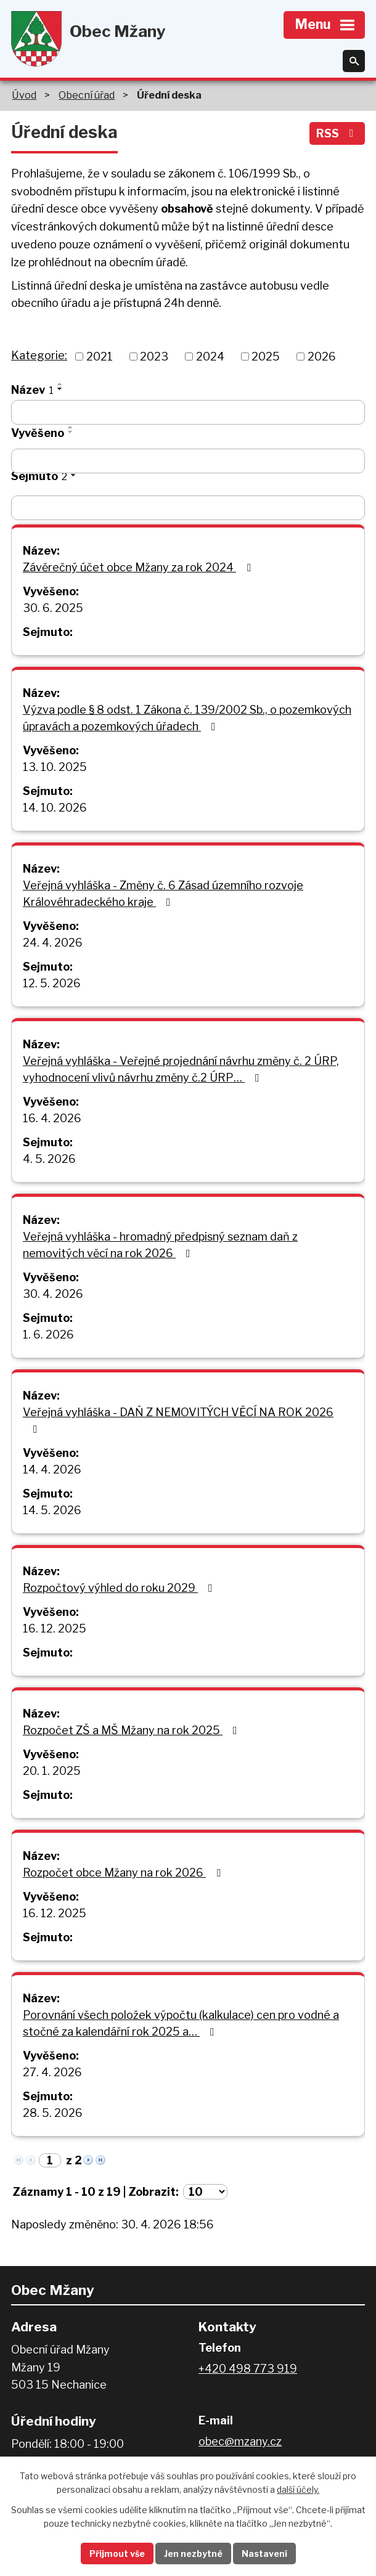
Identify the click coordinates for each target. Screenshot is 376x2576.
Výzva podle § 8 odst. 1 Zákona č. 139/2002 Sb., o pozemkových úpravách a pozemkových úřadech (187, 718)
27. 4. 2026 (52, 2072)
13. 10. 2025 (55, 766)
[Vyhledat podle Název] (188, 412)
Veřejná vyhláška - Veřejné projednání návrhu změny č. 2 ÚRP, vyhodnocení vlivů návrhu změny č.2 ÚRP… (181, 1069)
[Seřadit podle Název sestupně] (60, 388)
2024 (210, 356)
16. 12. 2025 (54, 1628)
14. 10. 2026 (55, 807)
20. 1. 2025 (52, 1770)
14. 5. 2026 (52, 1510)
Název (32, 389)
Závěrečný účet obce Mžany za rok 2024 (139, 567)
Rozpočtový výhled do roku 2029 (120, 1587)
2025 (265, 356)
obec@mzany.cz (240, 2441)
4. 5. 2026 (49, 1158)
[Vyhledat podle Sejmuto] (188, 507)
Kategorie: (39, 355)
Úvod (24, 95)
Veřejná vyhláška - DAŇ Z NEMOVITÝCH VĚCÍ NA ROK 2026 (178, 1420)
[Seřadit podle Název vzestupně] (60, 383)
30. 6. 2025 (53, 607)
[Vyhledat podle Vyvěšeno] (188, 461)
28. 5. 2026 (53, 2112)
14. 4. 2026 (52, 1469)
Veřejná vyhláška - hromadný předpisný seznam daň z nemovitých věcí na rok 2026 (160, 1245)
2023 (154, 356)
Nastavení (264, 2553)
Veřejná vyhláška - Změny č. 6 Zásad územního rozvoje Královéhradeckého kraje (163, 893)
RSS (337, 133)
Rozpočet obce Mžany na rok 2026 (124, 1872)
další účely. (298, 2490)
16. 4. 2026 (52, 1118)
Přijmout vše (117, 2553)
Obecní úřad (87, 95)
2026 (322, 356)
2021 (99, 356)
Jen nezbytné (193, 2553)
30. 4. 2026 (53, 1293)
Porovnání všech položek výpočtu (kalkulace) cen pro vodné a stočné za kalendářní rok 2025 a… (181, 2023)
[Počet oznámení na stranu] (205, 2191)
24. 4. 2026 (53, 942)
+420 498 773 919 (247, 2368)
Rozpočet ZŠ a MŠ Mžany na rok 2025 (132, 1730)
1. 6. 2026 (48, 1334)
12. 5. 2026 (52, 983)
